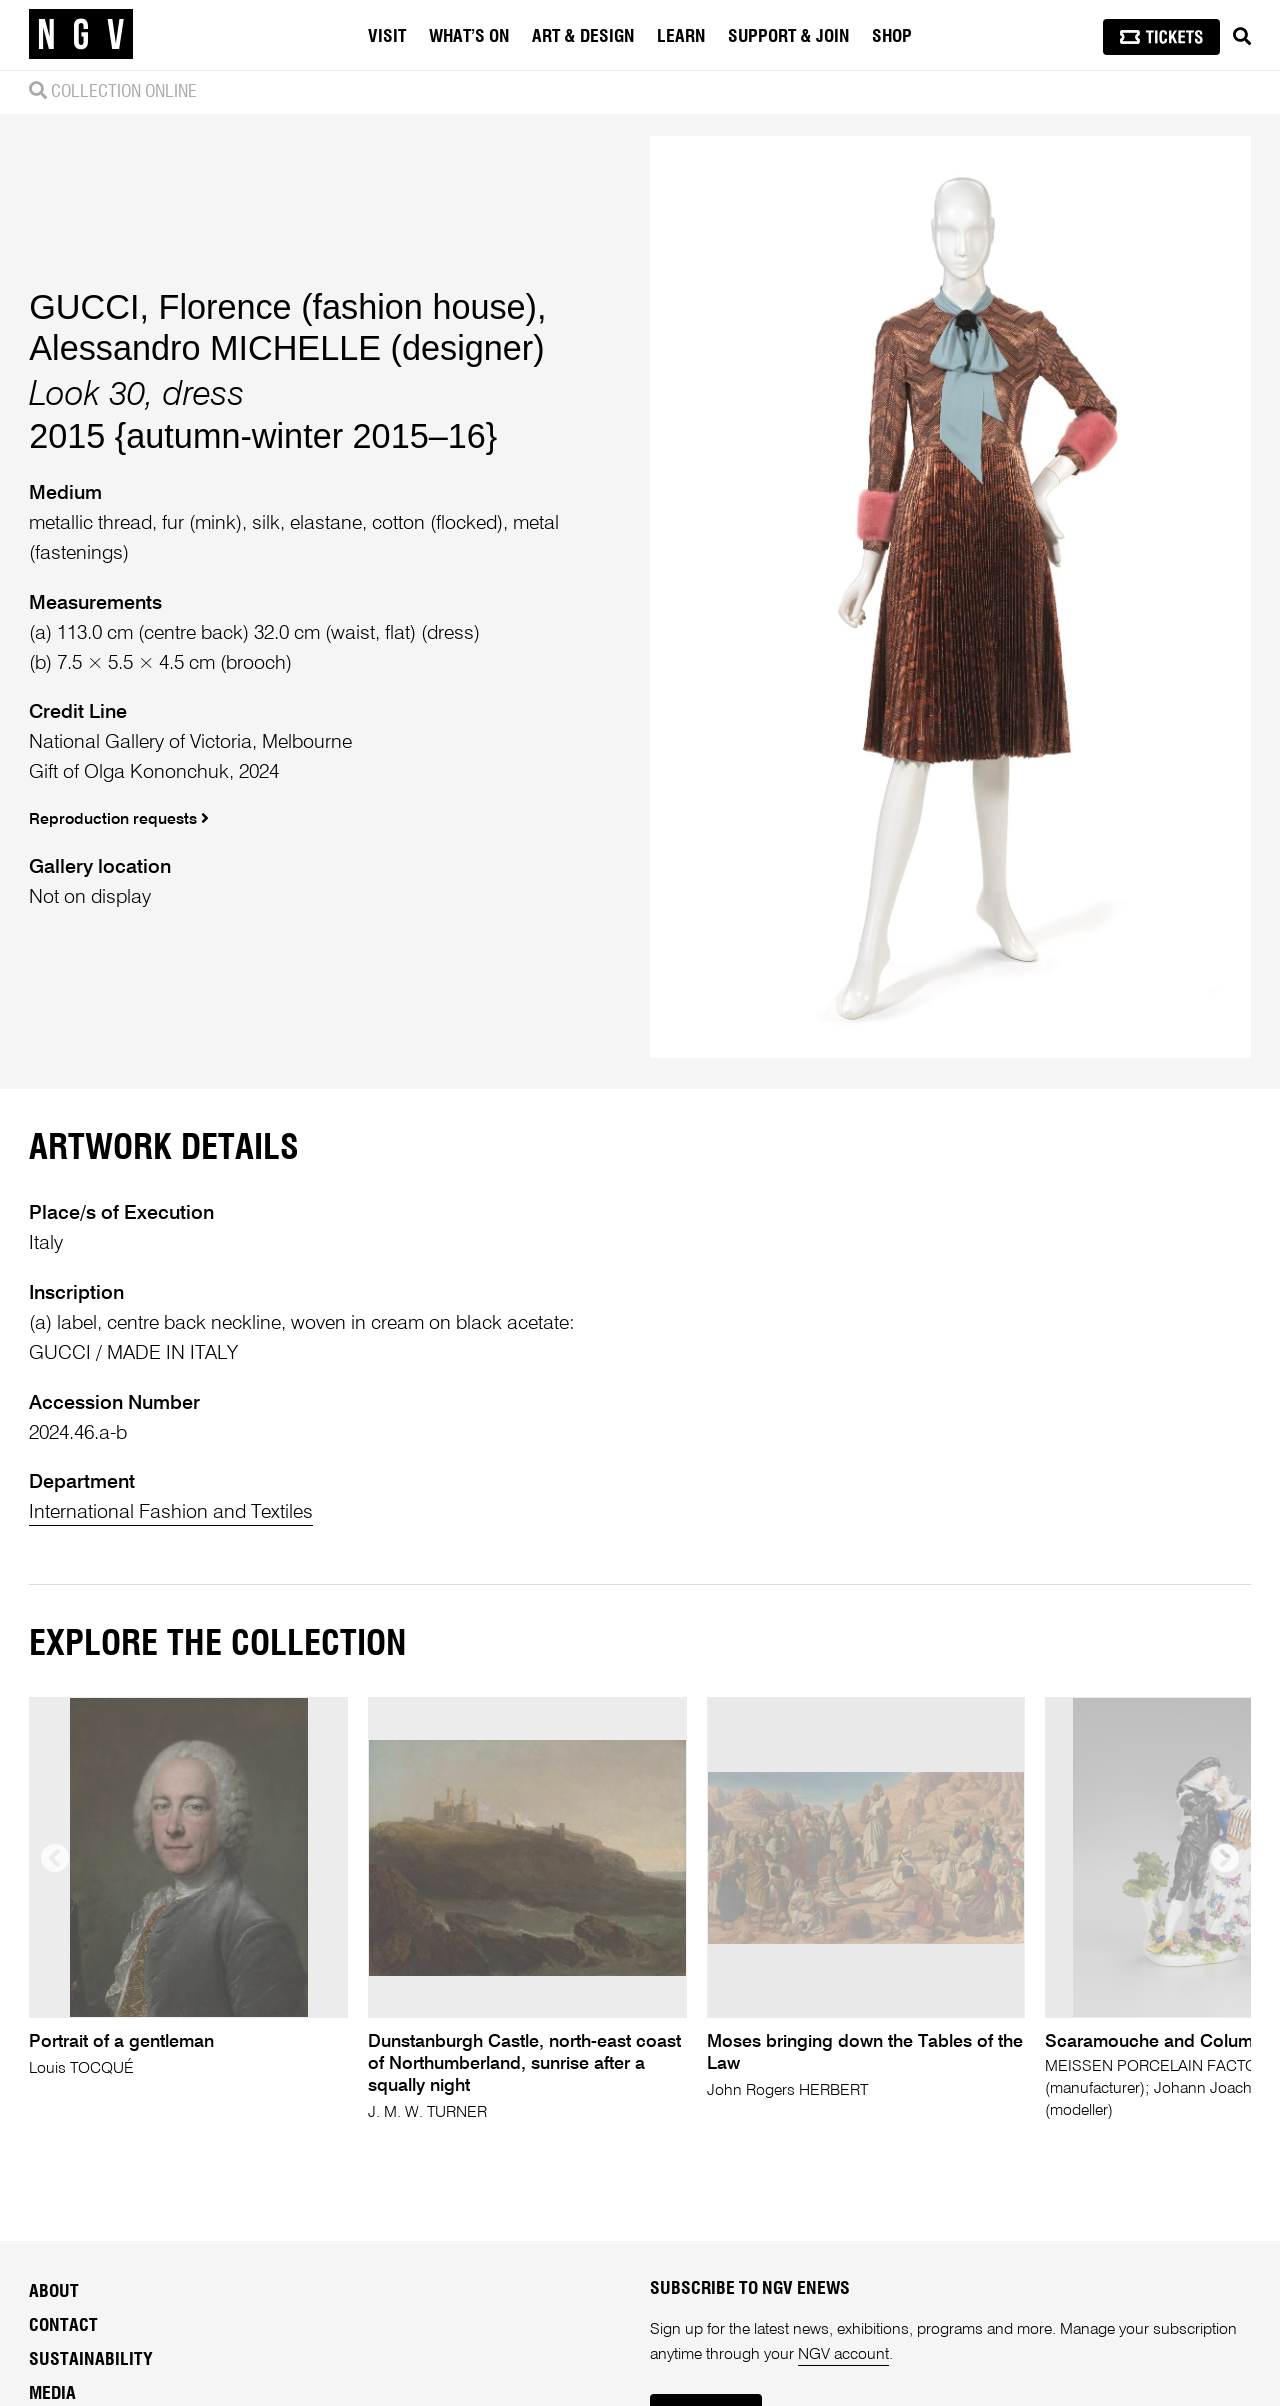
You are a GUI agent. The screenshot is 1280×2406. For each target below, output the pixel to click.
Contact (63, 2326)
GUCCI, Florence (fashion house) (283, 307)
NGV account (843, 2355)
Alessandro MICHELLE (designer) (286, 348)
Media (52, 2394)
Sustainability (91, 2360)
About (54, 2292)
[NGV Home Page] (81, 35)
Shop (892, 37)
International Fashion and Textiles (171, 1512)
